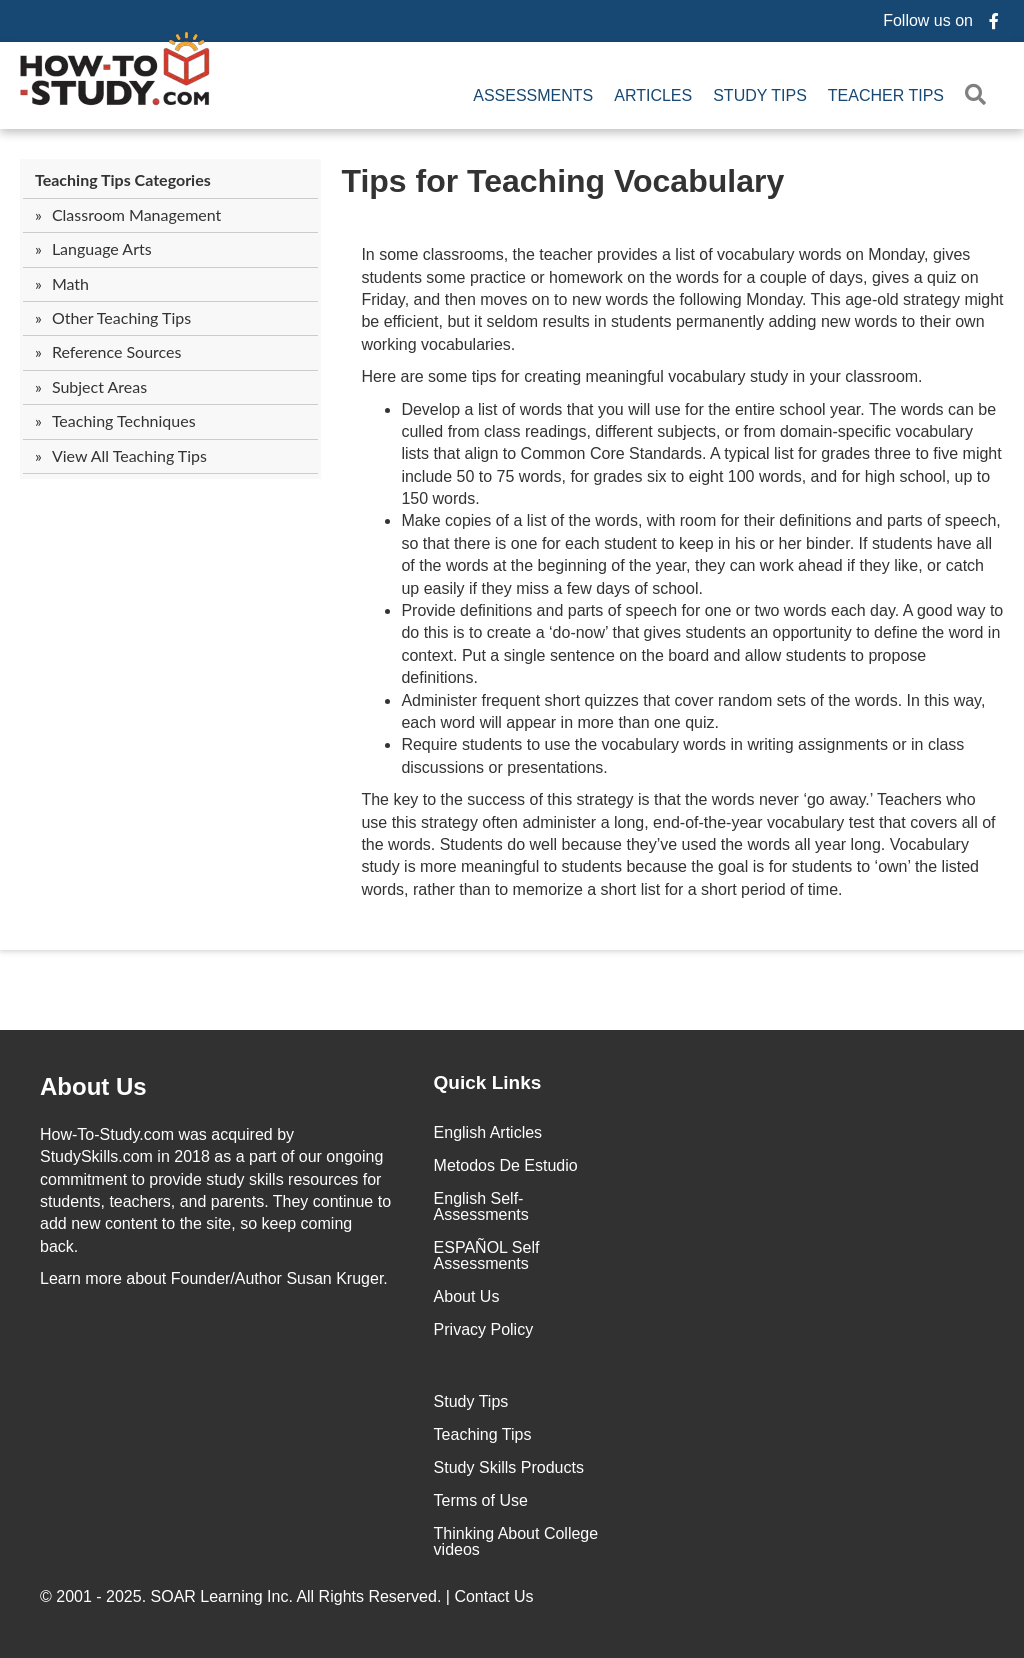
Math (70, 283)
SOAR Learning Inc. (222, 1596)
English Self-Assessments (481, 1206)
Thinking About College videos (516, 1541)
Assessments (533, 95)
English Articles (488, 1132)
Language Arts (102, 248)
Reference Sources (117, 351)
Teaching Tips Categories (123, 179)
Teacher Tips (886, 95)
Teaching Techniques (124, 420)
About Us (467, 1296)
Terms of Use (481, 1500)
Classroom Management (136, 214)
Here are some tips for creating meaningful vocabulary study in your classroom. (641, 376)
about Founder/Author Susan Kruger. (214, 1278)
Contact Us (496, 1596)
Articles (653, 95)
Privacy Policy (484, 1329)
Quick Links (488, 1082)
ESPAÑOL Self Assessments (487, 1255)
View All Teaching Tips (129, 455)
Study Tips (760, 95)
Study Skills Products (509, 1467)
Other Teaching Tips (121, 317)
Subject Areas (99, 386)
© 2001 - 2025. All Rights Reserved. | (289, 1596)
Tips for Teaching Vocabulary (562, 181)
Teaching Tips (483, 1434)
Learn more (81, 1278)
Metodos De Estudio (506, 1165)
